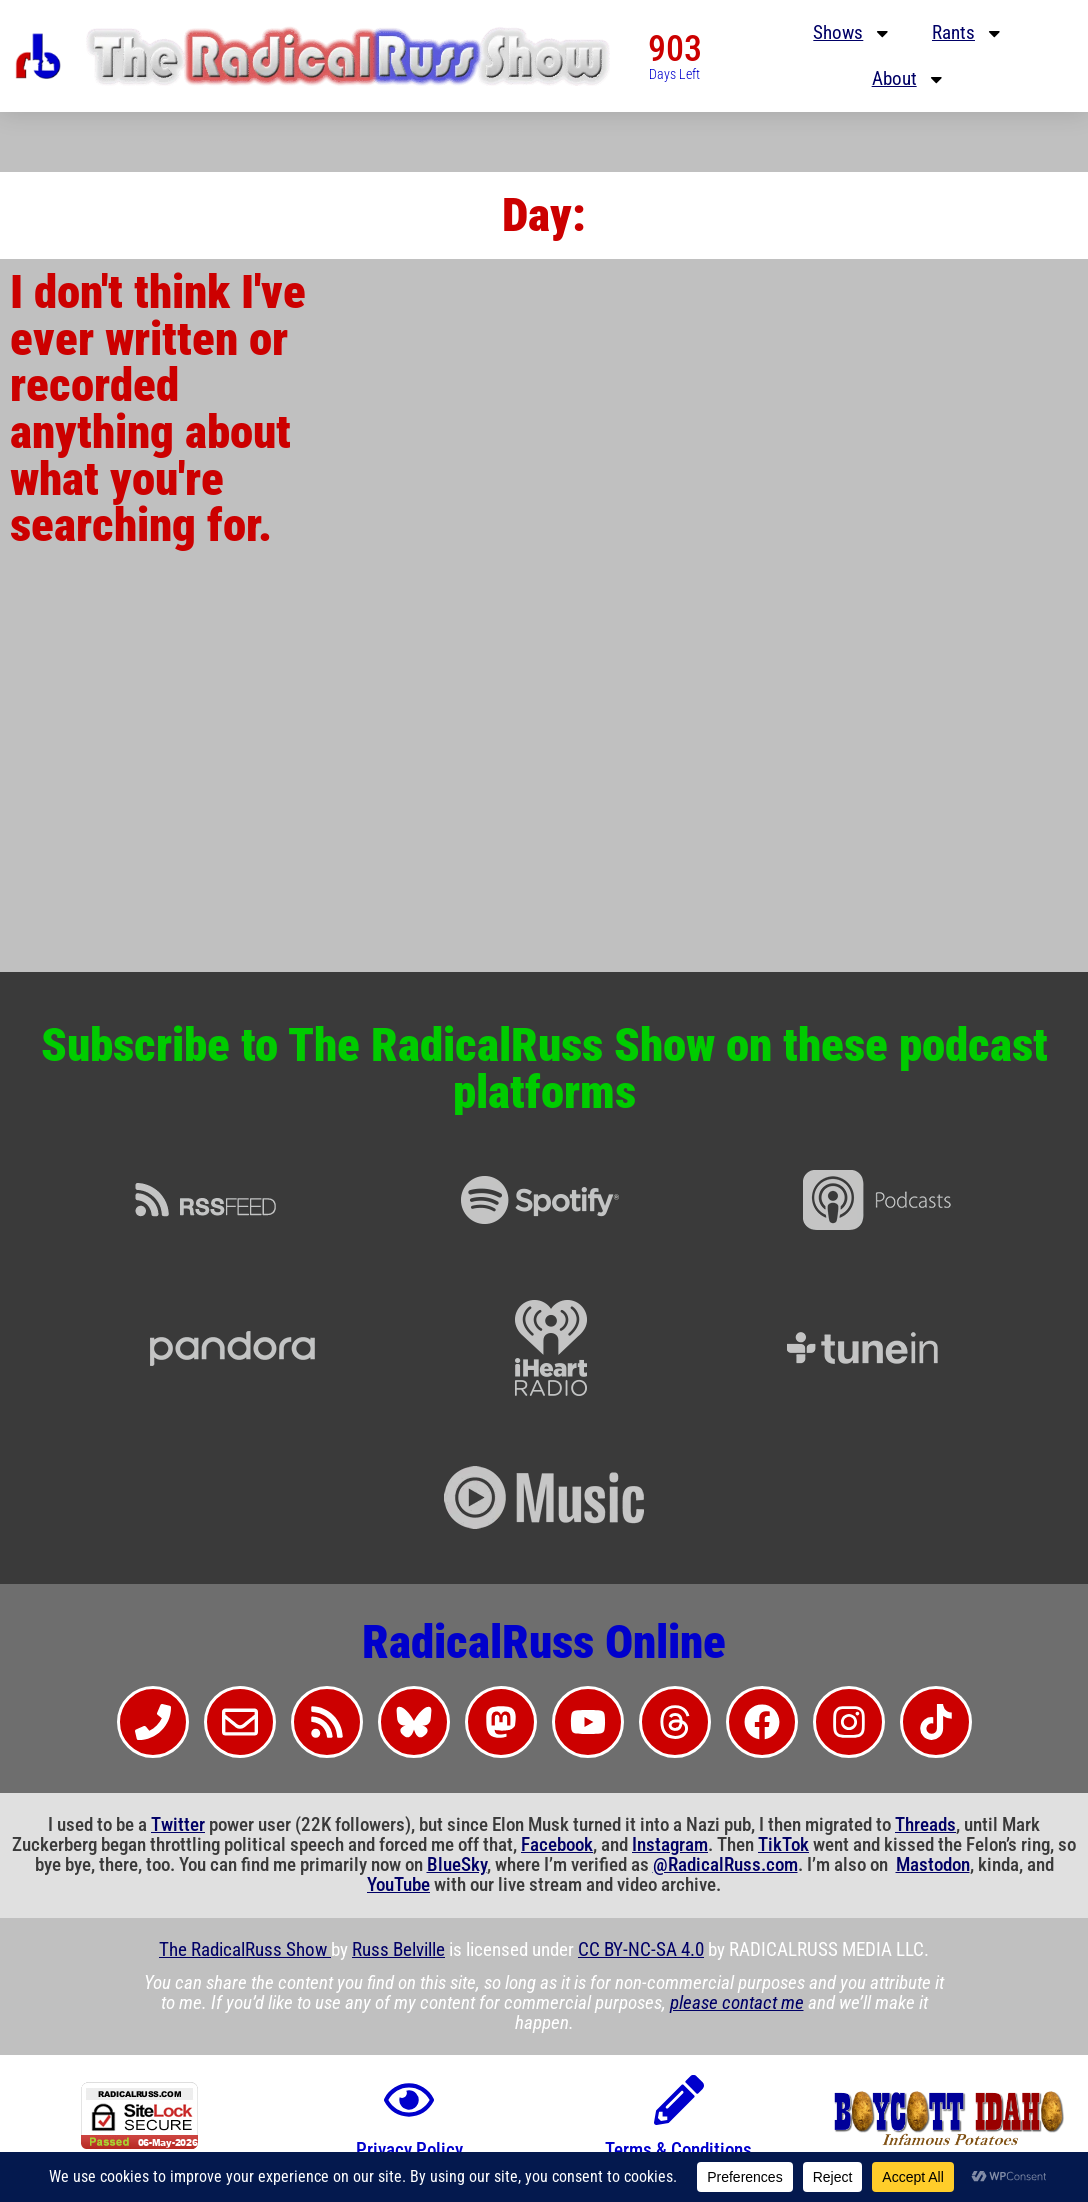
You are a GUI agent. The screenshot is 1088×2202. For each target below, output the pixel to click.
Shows (852, 33)
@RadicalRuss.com (725, 1865)
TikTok (783, 1845)
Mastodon (933, 1865)
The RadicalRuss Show (245, 1950)
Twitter (178, 1825)
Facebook (557, 1845)
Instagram (670, 1845)
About (909, 79)
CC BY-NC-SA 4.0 (641, 1950)
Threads (925, 1825)
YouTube (398, 1885)
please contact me (737, 2003)
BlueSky (457, 1865)
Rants (968, 33)
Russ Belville (398, 1950)
